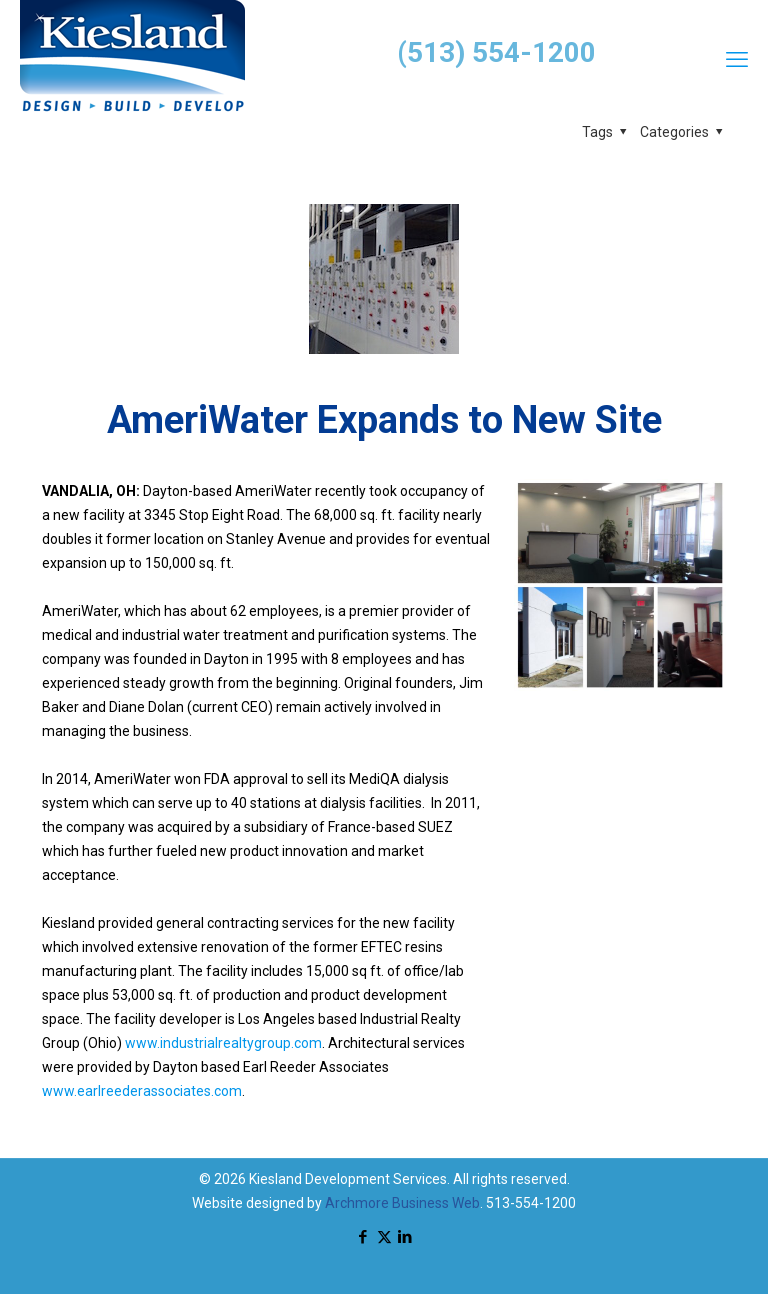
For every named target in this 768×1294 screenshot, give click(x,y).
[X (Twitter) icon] (384, 1237)
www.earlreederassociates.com (142, 1091)
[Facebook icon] (363, 1237)
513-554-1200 (531, 1203)
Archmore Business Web (402, 1203)
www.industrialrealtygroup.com (223, 1043)
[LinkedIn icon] (405, 1237)
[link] (620, 585)
